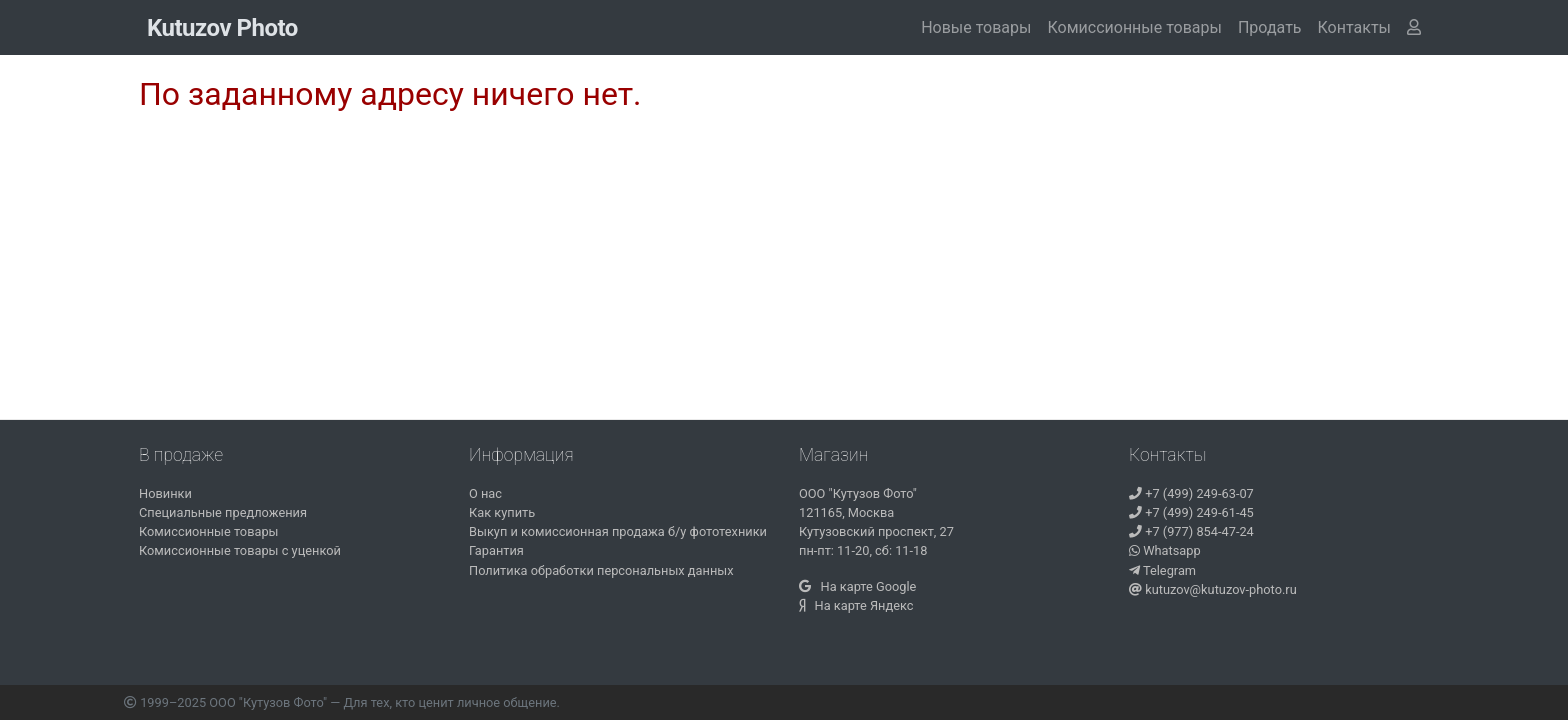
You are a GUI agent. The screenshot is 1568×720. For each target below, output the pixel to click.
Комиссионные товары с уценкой (240, 550)
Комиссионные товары (1134, 27)
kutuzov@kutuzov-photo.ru (1213, 589)
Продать (1270, 27)
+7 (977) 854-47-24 (1191, 531)
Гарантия (496, 550)
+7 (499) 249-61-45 (1191, 512)
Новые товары (976, 27)
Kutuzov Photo (222, 28)
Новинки (165, 493)
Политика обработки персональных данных (601, 570)
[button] (1354, 28)
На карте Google (857, 586)
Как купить (502, 512)
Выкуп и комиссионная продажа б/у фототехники (618, 531)
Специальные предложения (223, 512)
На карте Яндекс (856, 605)
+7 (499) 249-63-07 (1191, 493)
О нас (485, 493)
